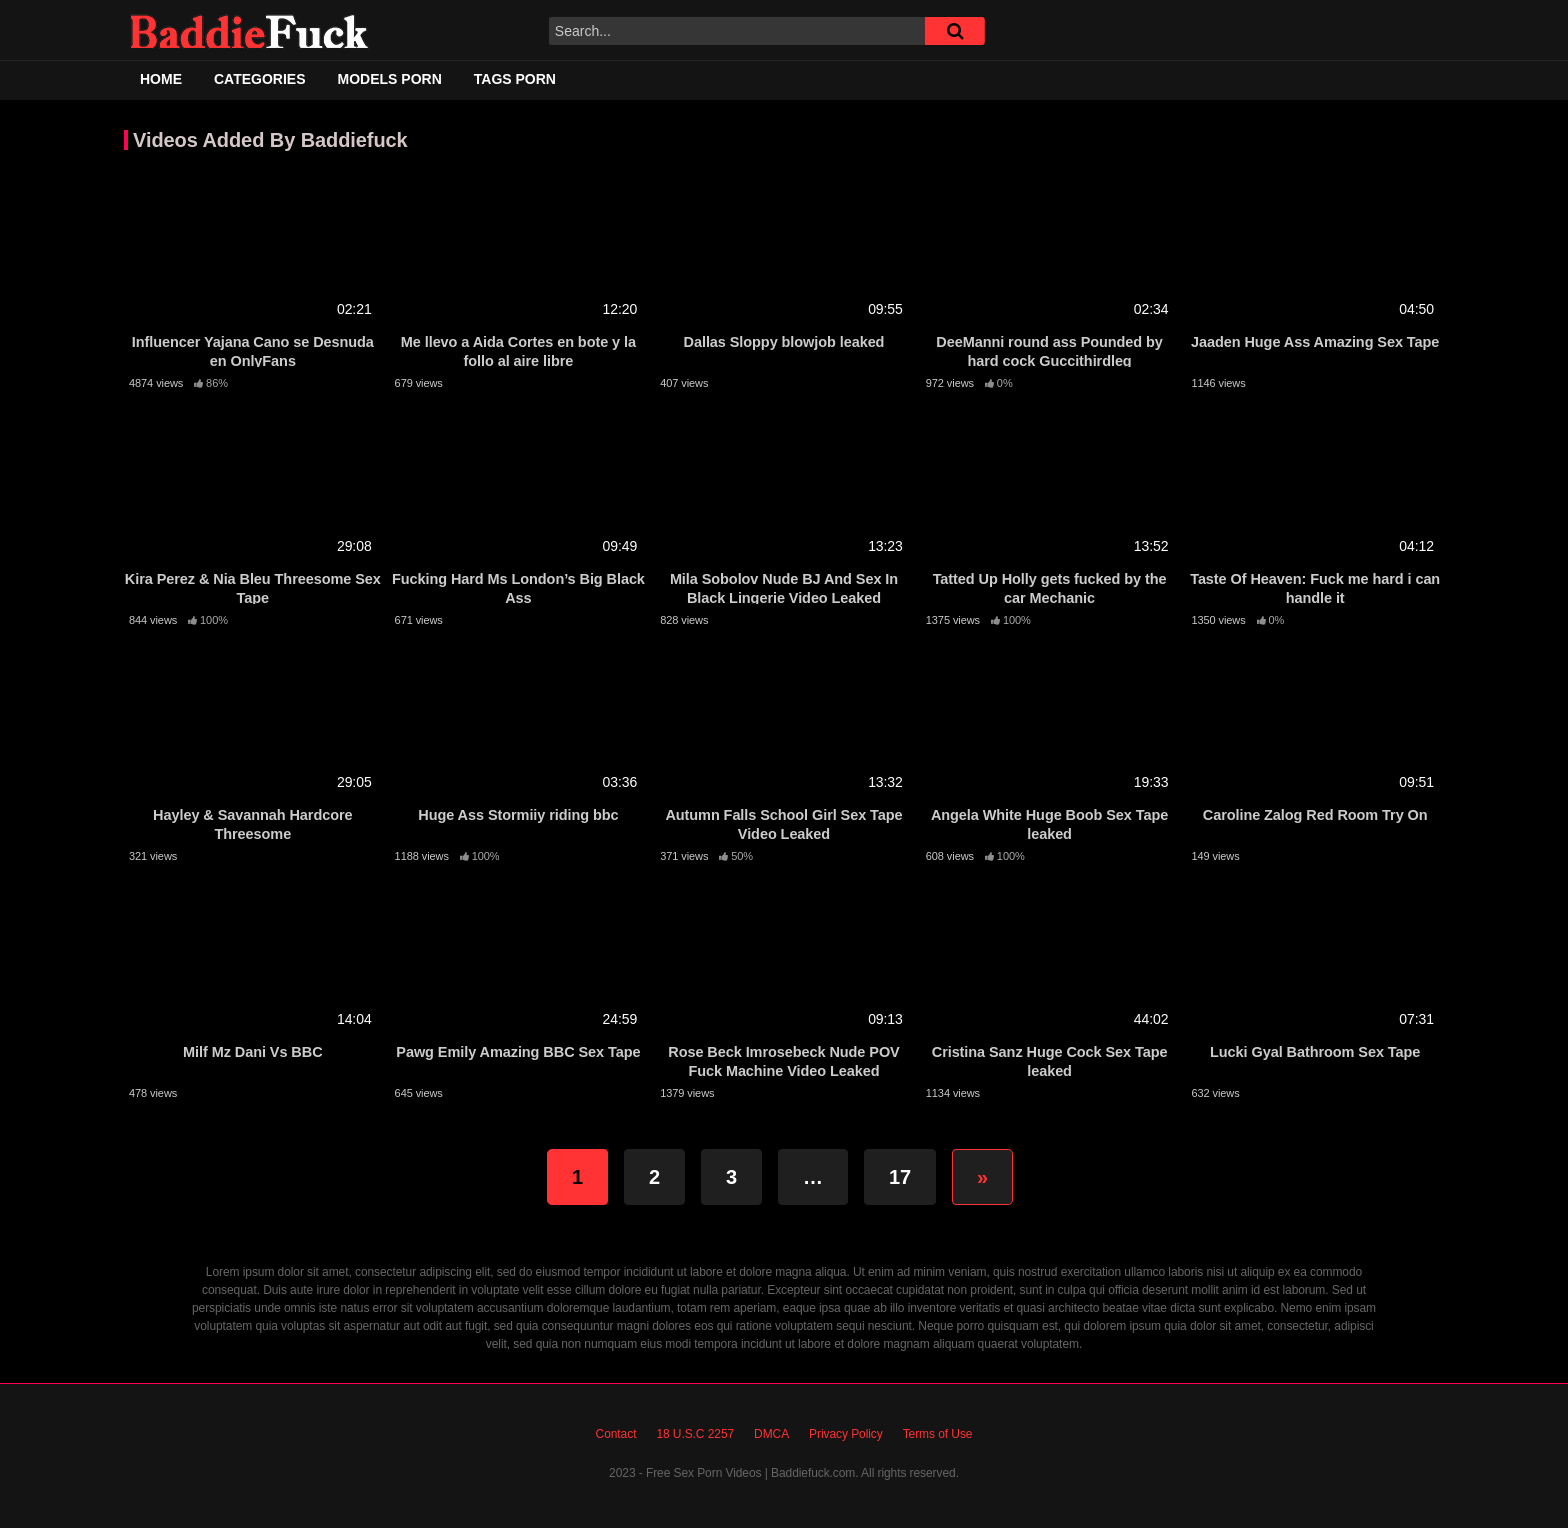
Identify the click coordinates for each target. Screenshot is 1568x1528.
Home (161, 79)
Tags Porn (515, 79)
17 (900, 1177)
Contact (616, 1434)
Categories (260, 79)
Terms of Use (938, 1434)
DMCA (771, 1434)
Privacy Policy (846, 1434)
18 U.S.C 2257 (695, 1434)
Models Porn (390, 79)
